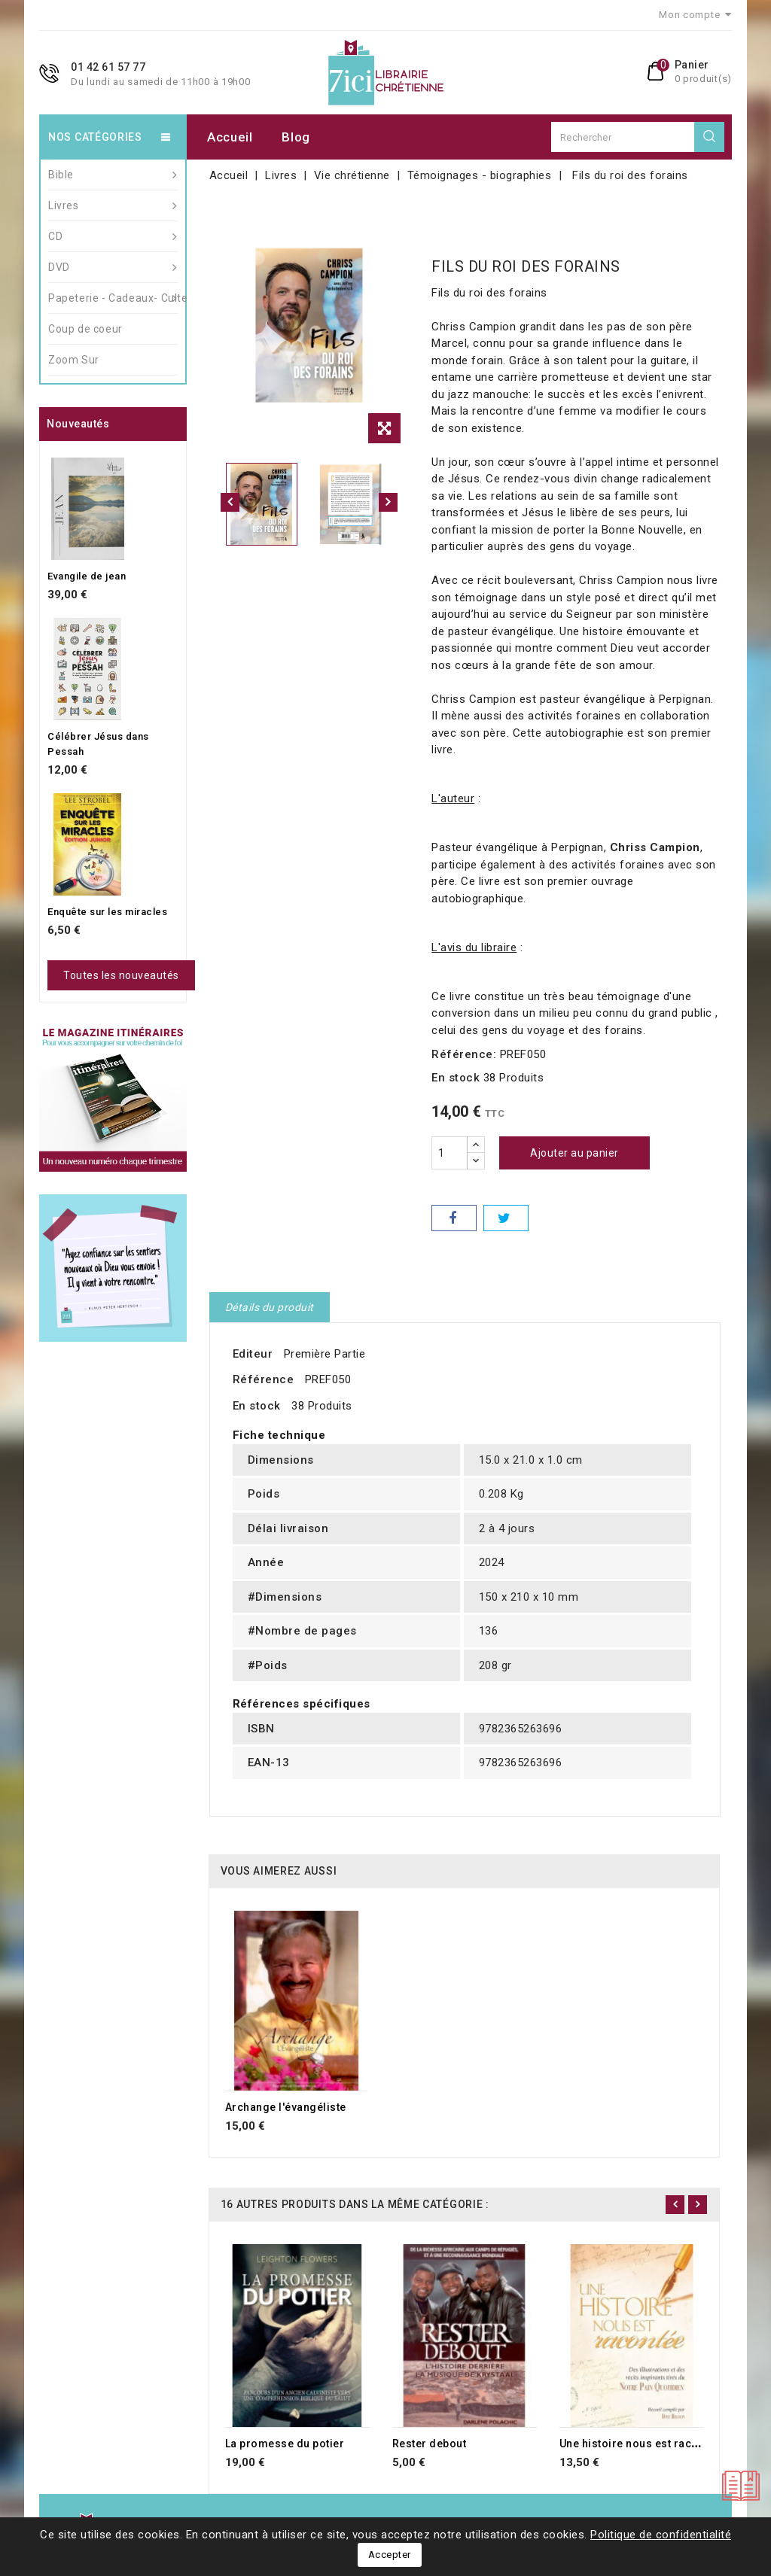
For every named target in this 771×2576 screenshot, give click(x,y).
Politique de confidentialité (660, 2534)
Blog (296, 136)
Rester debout (429, 2444)
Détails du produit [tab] (269, 1307)
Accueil (230, 136)
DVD (113, 267)
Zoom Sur (73, 360)
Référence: (463, 1054)
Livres (113, 205)
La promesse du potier (285, 2444)
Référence (263, 1379)
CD (113, 236)
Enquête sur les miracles (107, 911)
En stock (455, 1077)
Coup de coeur (85, 329)
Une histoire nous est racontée (640, 2444)
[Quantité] (449, 1152)
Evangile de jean (86, 576)
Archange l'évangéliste (285, 2107)
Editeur (253, 1354)
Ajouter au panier (574, 1153)
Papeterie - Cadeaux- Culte (113, 298)
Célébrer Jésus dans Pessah (98, 744)
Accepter (389, 2554)
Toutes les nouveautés (121, 975)
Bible (113, 174)
